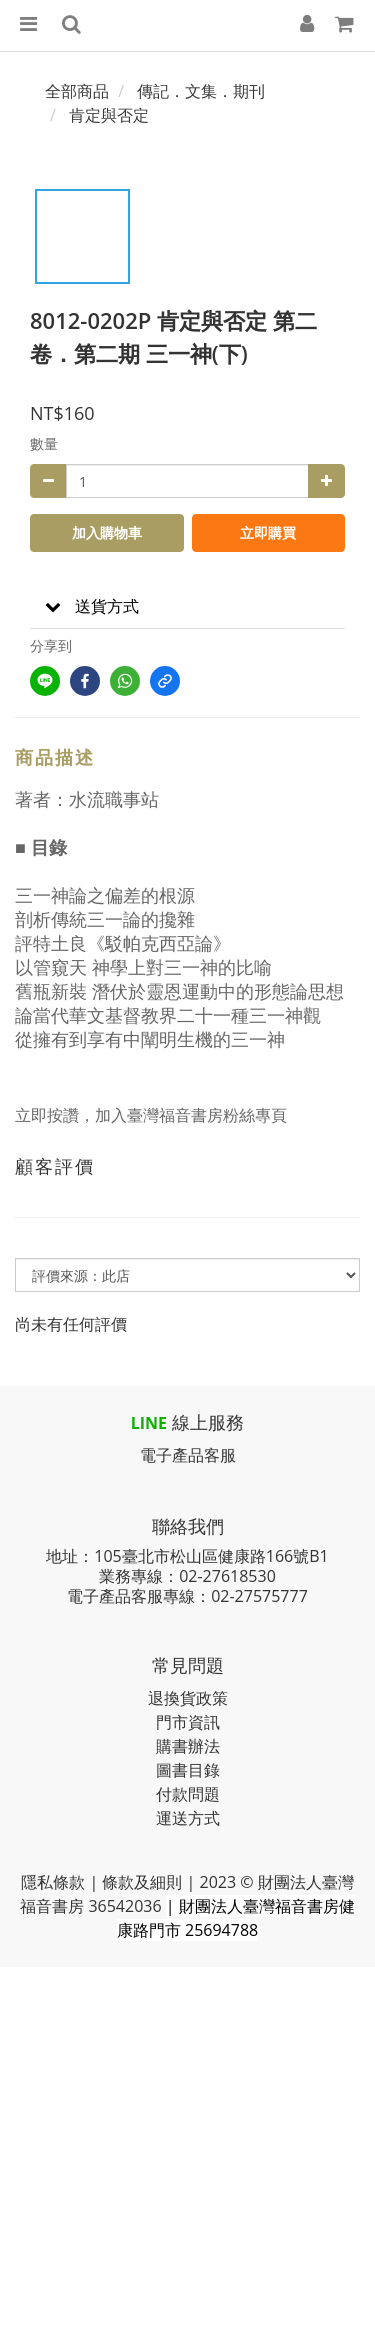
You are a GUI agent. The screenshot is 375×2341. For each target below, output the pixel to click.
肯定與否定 (109, 115)
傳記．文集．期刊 (201, 91)
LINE (149, 1423)
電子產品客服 (188, 1455)
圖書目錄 (188, 1770)
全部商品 (77, 91)
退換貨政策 (188, 1698)
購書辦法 (188, 1746)
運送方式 (188, 1818)
